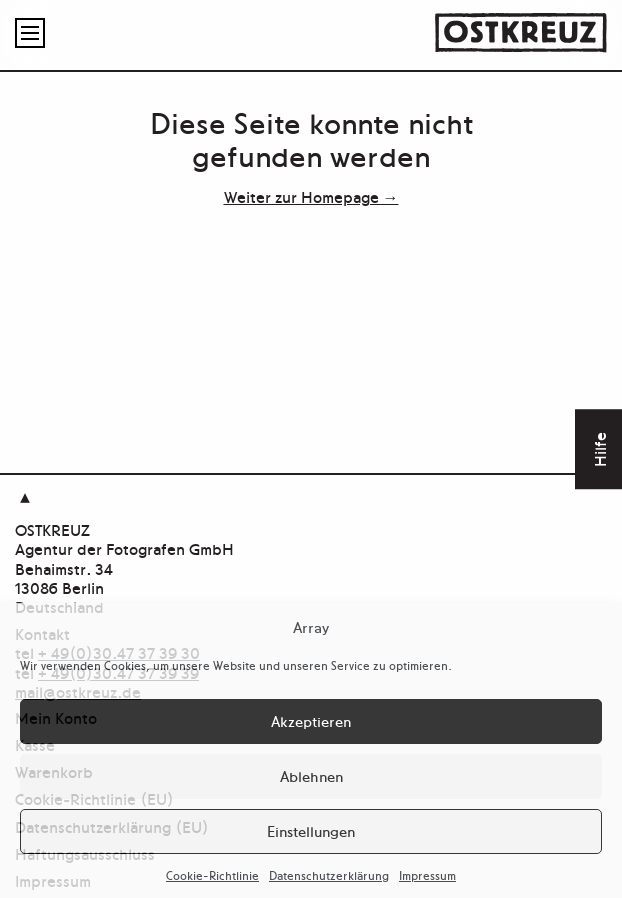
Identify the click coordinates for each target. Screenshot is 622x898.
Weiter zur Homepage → (311, 196)
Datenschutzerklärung (329, 875)
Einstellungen (311, 830)
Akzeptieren (311, 720)
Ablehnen (311, 775)
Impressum (427, 875)
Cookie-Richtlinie (212, 875)
